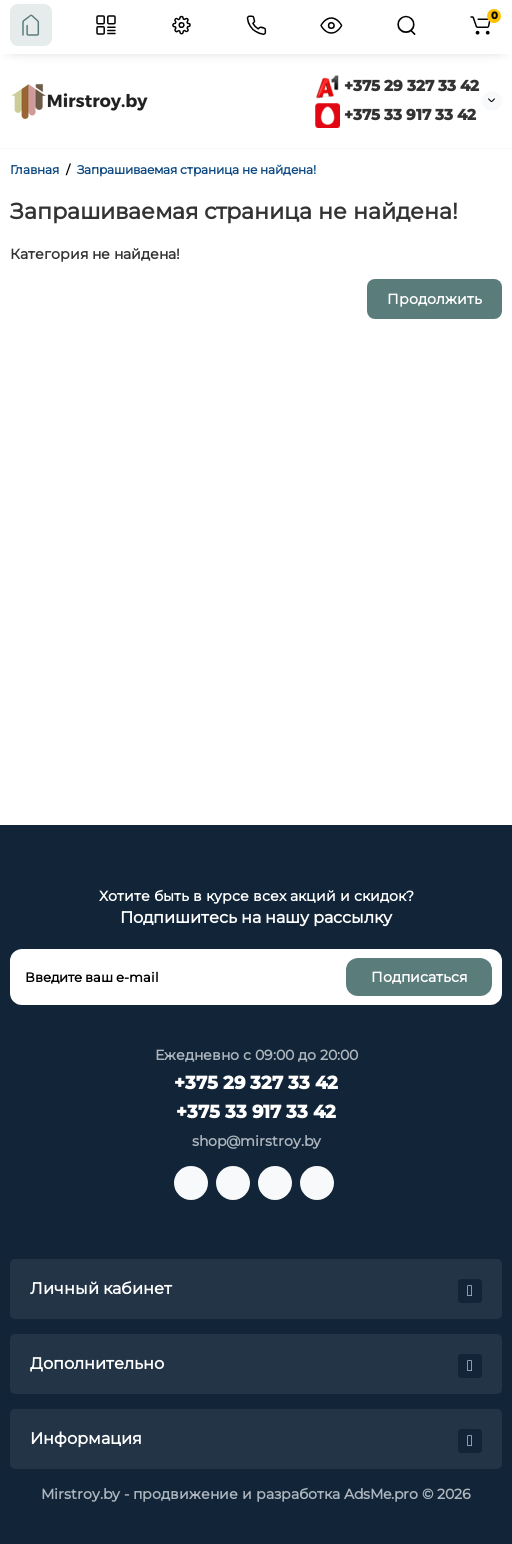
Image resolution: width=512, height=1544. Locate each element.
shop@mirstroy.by (256, 1141)
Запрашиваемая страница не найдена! (196, 169)
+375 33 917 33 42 (395, 114)
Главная (34, 169)
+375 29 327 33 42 (397, 85)
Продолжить (434, 299)
